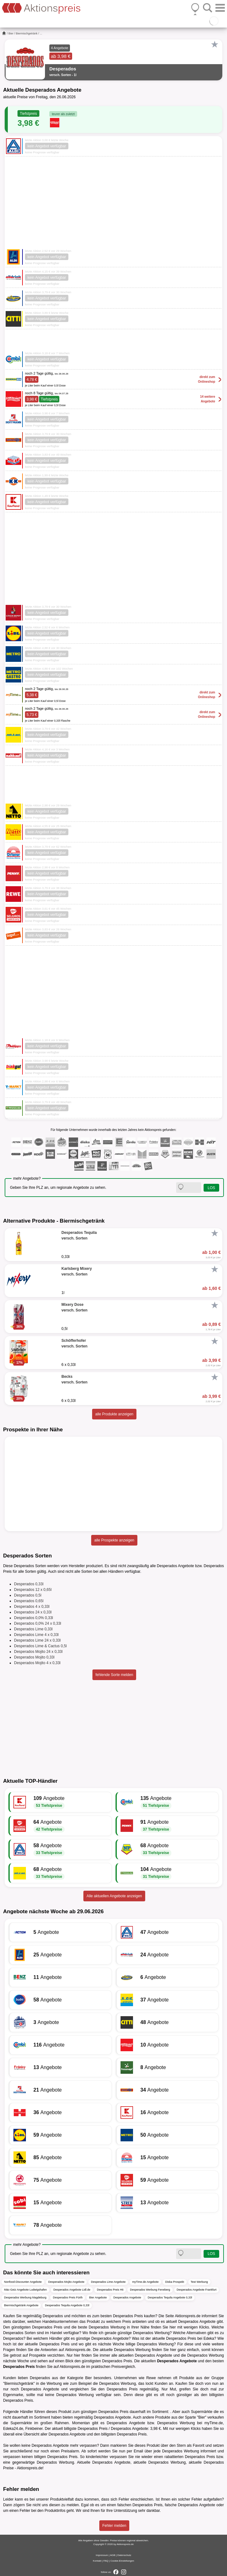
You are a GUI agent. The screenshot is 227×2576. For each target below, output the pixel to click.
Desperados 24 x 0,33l (33, 1612)
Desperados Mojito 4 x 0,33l (37, 1663)
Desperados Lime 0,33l (33, 1629)
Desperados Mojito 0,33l (34, 1657)
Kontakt (97, 2560)
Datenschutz (124, 2555)
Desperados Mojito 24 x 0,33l (38, 1651)
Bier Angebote (98, 2297)
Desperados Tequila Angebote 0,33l (170, 2297)
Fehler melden (114, 2525)
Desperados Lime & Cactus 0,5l (40, 1646)
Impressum (102, 2555)
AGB (112, 2555)
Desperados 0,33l (28, 1584)
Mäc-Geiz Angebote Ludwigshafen (25, 2289)
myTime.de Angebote (145, 2281)
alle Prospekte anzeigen (114, 1540)
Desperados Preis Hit (110, 2289)
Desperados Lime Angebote (108, 2281)
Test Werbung (199, 2281)
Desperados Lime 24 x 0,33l (37, 1640)
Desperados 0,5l (27, 1595)
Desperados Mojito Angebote (66, 2281)
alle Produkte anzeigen (114, 1414)
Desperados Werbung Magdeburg (25, 2297)
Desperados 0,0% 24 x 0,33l (37, 1623)
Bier (10, 33)
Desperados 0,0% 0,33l (33, 1618)
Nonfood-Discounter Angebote (23, 2281)
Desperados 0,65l (28, 1601)
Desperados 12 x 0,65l (33, 1589)
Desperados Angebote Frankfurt (197, 2289)
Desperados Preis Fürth (67, 2297)
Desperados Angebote (127, 2297)
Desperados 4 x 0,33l (31, 1606)
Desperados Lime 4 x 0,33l (36, 1635)
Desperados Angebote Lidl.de (71, 2289)
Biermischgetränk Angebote (21, 2305)
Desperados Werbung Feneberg (150, 2289)
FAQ (105, 2560)
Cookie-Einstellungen (122, 2560)
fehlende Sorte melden (114, 1675)
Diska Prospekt (174, 2281)
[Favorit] (214, 44)
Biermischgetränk (27, 33)
